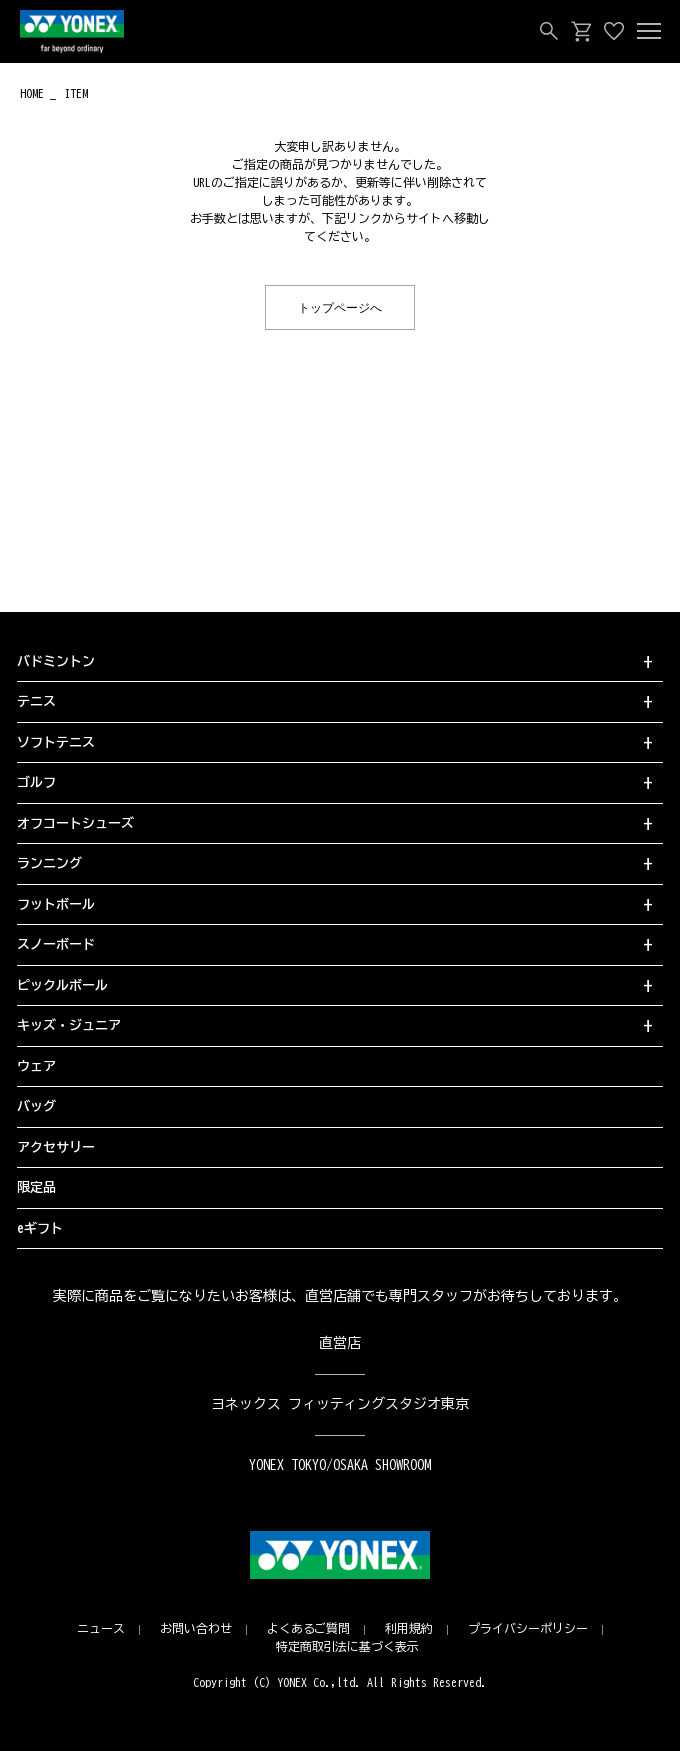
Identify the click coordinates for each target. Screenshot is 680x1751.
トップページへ (340, 306)
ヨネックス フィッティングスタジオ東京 (340, 1404)
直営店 (340, 1343)
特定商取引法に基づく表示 (348, 1646)
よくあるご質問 (309, 1628)
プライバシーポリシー (528, 1628)
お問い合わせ (196, 1628)
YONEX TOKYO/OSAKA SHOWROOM (340, 1465)
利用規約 (409, 1628)
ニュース (101, 1628)
